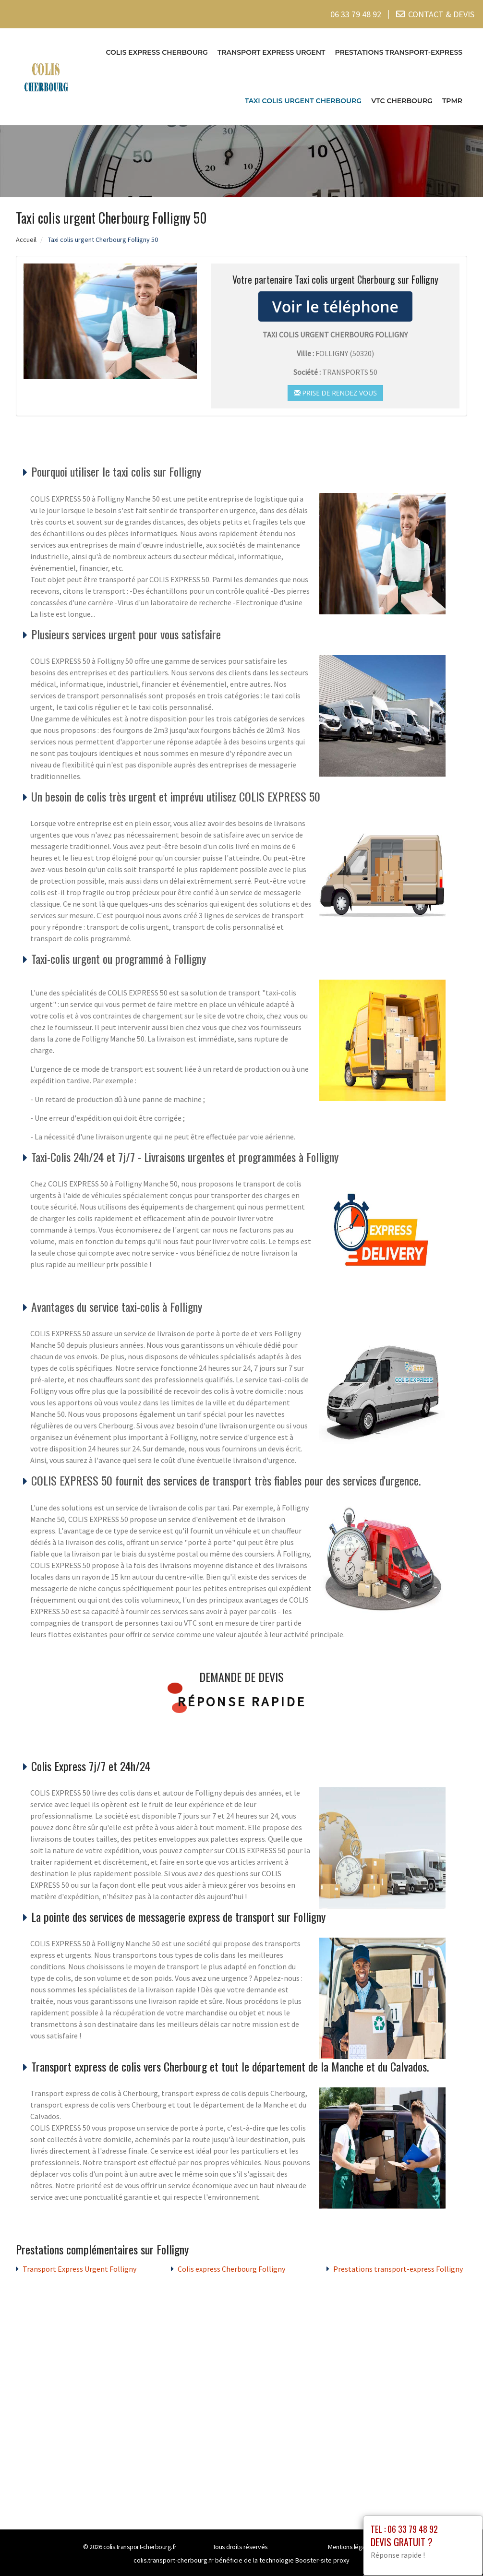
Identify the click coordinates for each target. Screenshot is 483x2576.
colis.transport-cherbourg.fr (140, 2546)
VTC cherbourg (402, 100)
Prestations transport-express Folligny (398, 2268)
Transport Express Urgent (271, 52)
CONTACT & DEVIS (441, 14)
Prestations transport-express (398, 52)
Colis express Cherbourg (156, 52)
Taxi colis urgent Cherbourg (303, 100)
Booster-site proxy (322, 2559)
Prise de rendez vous (335, 392)
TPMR (452, 100)
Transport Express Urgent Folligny (79, 2268)
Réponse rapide (241, 1701)
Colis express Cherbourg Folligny (231, 2268)
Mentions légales (350, 2546)
